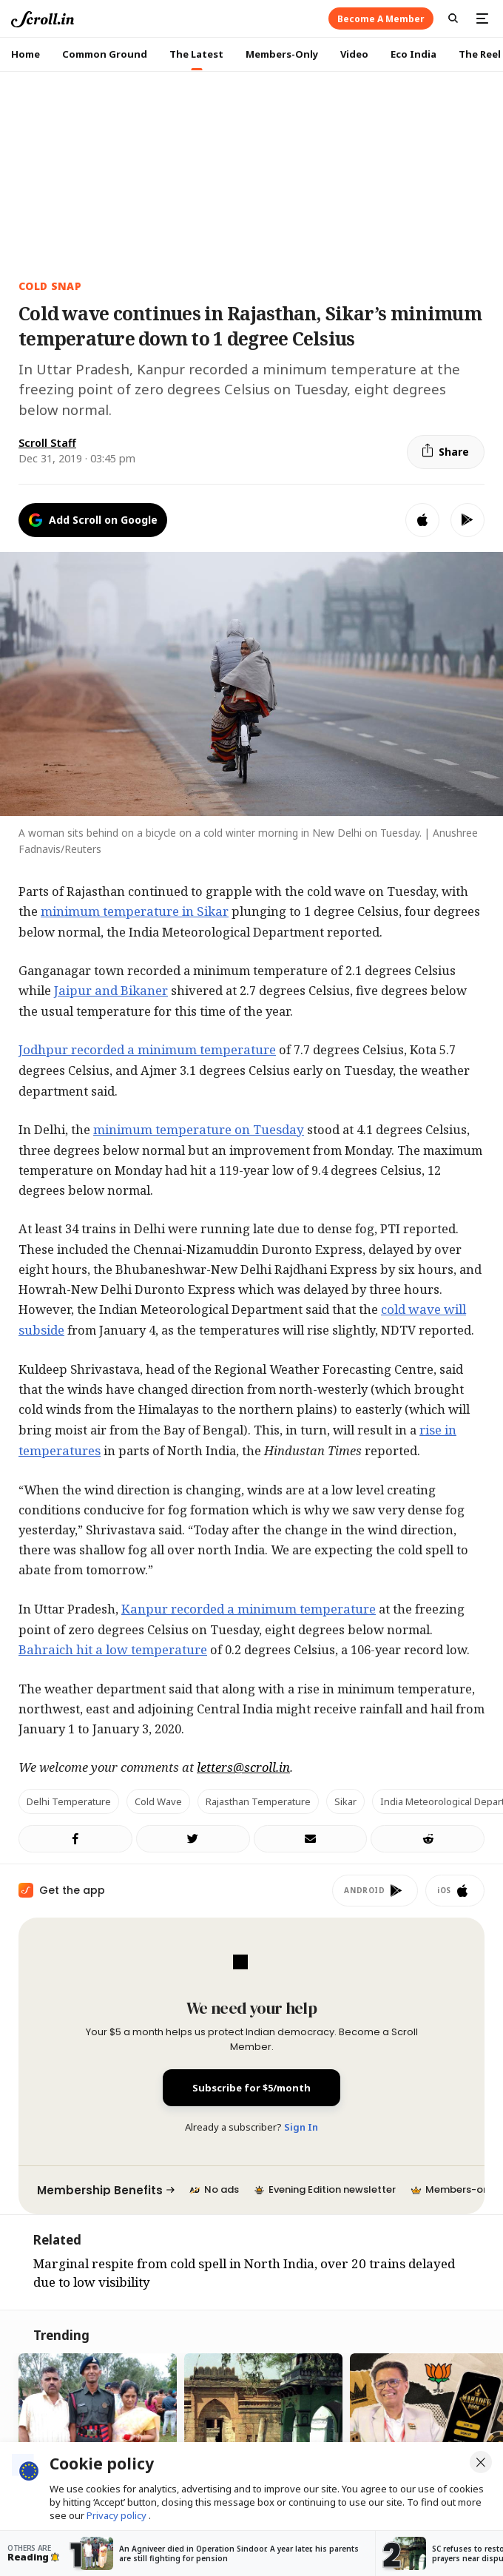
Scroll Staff (47, 443)
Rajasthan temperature (258, 1801)
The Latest (196, 54)
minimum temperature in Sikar (135, 911)
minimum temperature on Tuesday (198, 1129)
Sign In (301, 2127)
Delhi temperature (69, 1801)
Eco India (413, 54)
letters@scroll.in (243, 1767)
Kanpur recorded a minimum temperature (248, 1608)
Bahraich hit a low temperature (112, 1649)
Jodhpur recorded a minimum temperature (147, 1049)
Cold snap (49, 286)
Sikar (345, 1801)
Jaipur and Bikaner (111, 990)
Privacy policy (118, 2515)
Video (354, 54)
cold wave (158, 1801)
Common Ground (104, 54)
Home (25, 54)
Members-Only (282, 54)
